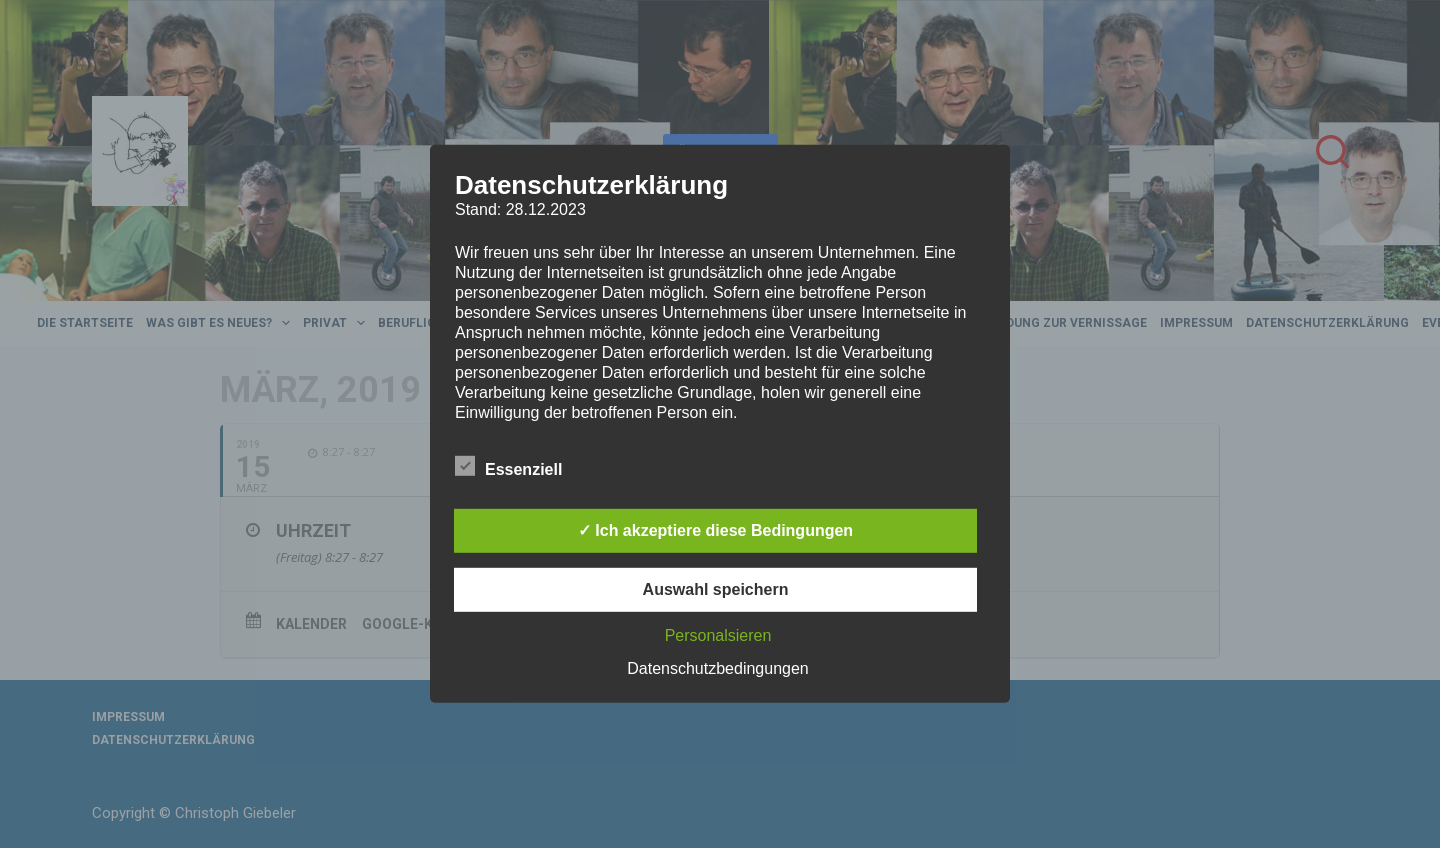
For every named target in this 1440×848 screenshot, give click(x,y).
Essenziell (508, 466)
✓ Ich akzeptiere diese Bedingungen (715, 530)
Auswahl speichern (716, 589)
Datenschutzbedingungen (717, 668)
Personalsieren (718, 635)
